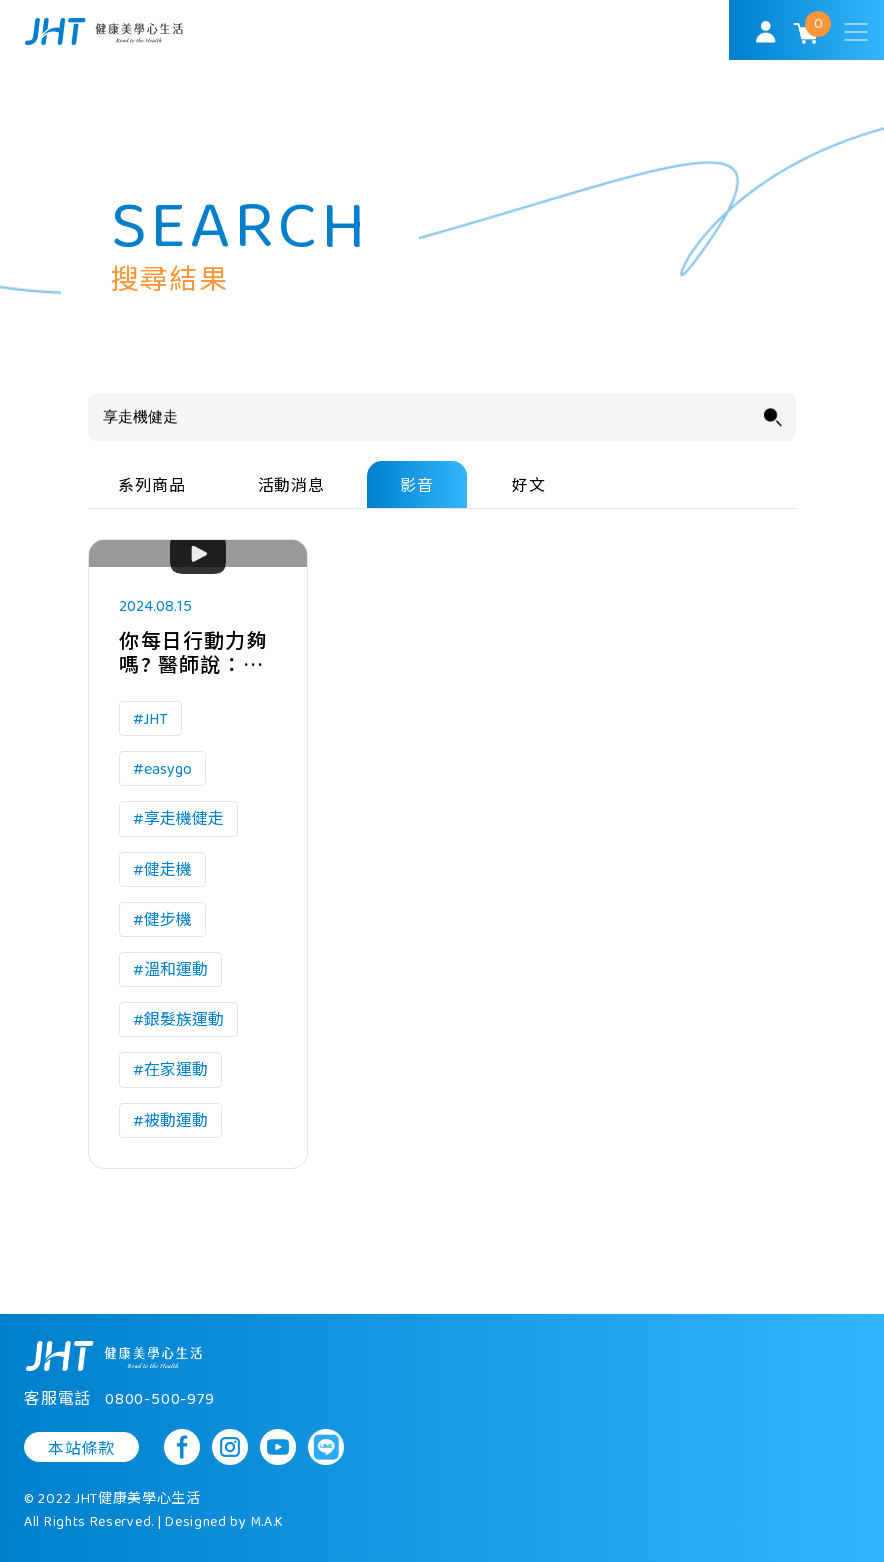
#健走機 (162, 870)
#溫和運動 (170, 970)
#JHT (150, 719)
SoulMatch (104, 31)
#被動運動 (170, 1121)
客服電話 (119, 1399)
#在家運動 (170, 1070)
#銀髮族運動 (178, 1020)
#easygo (162, 769)
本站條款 (81, 1449)
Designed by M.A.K (224, 1522)
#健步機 (162, 920)
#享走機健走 (178, 819)
